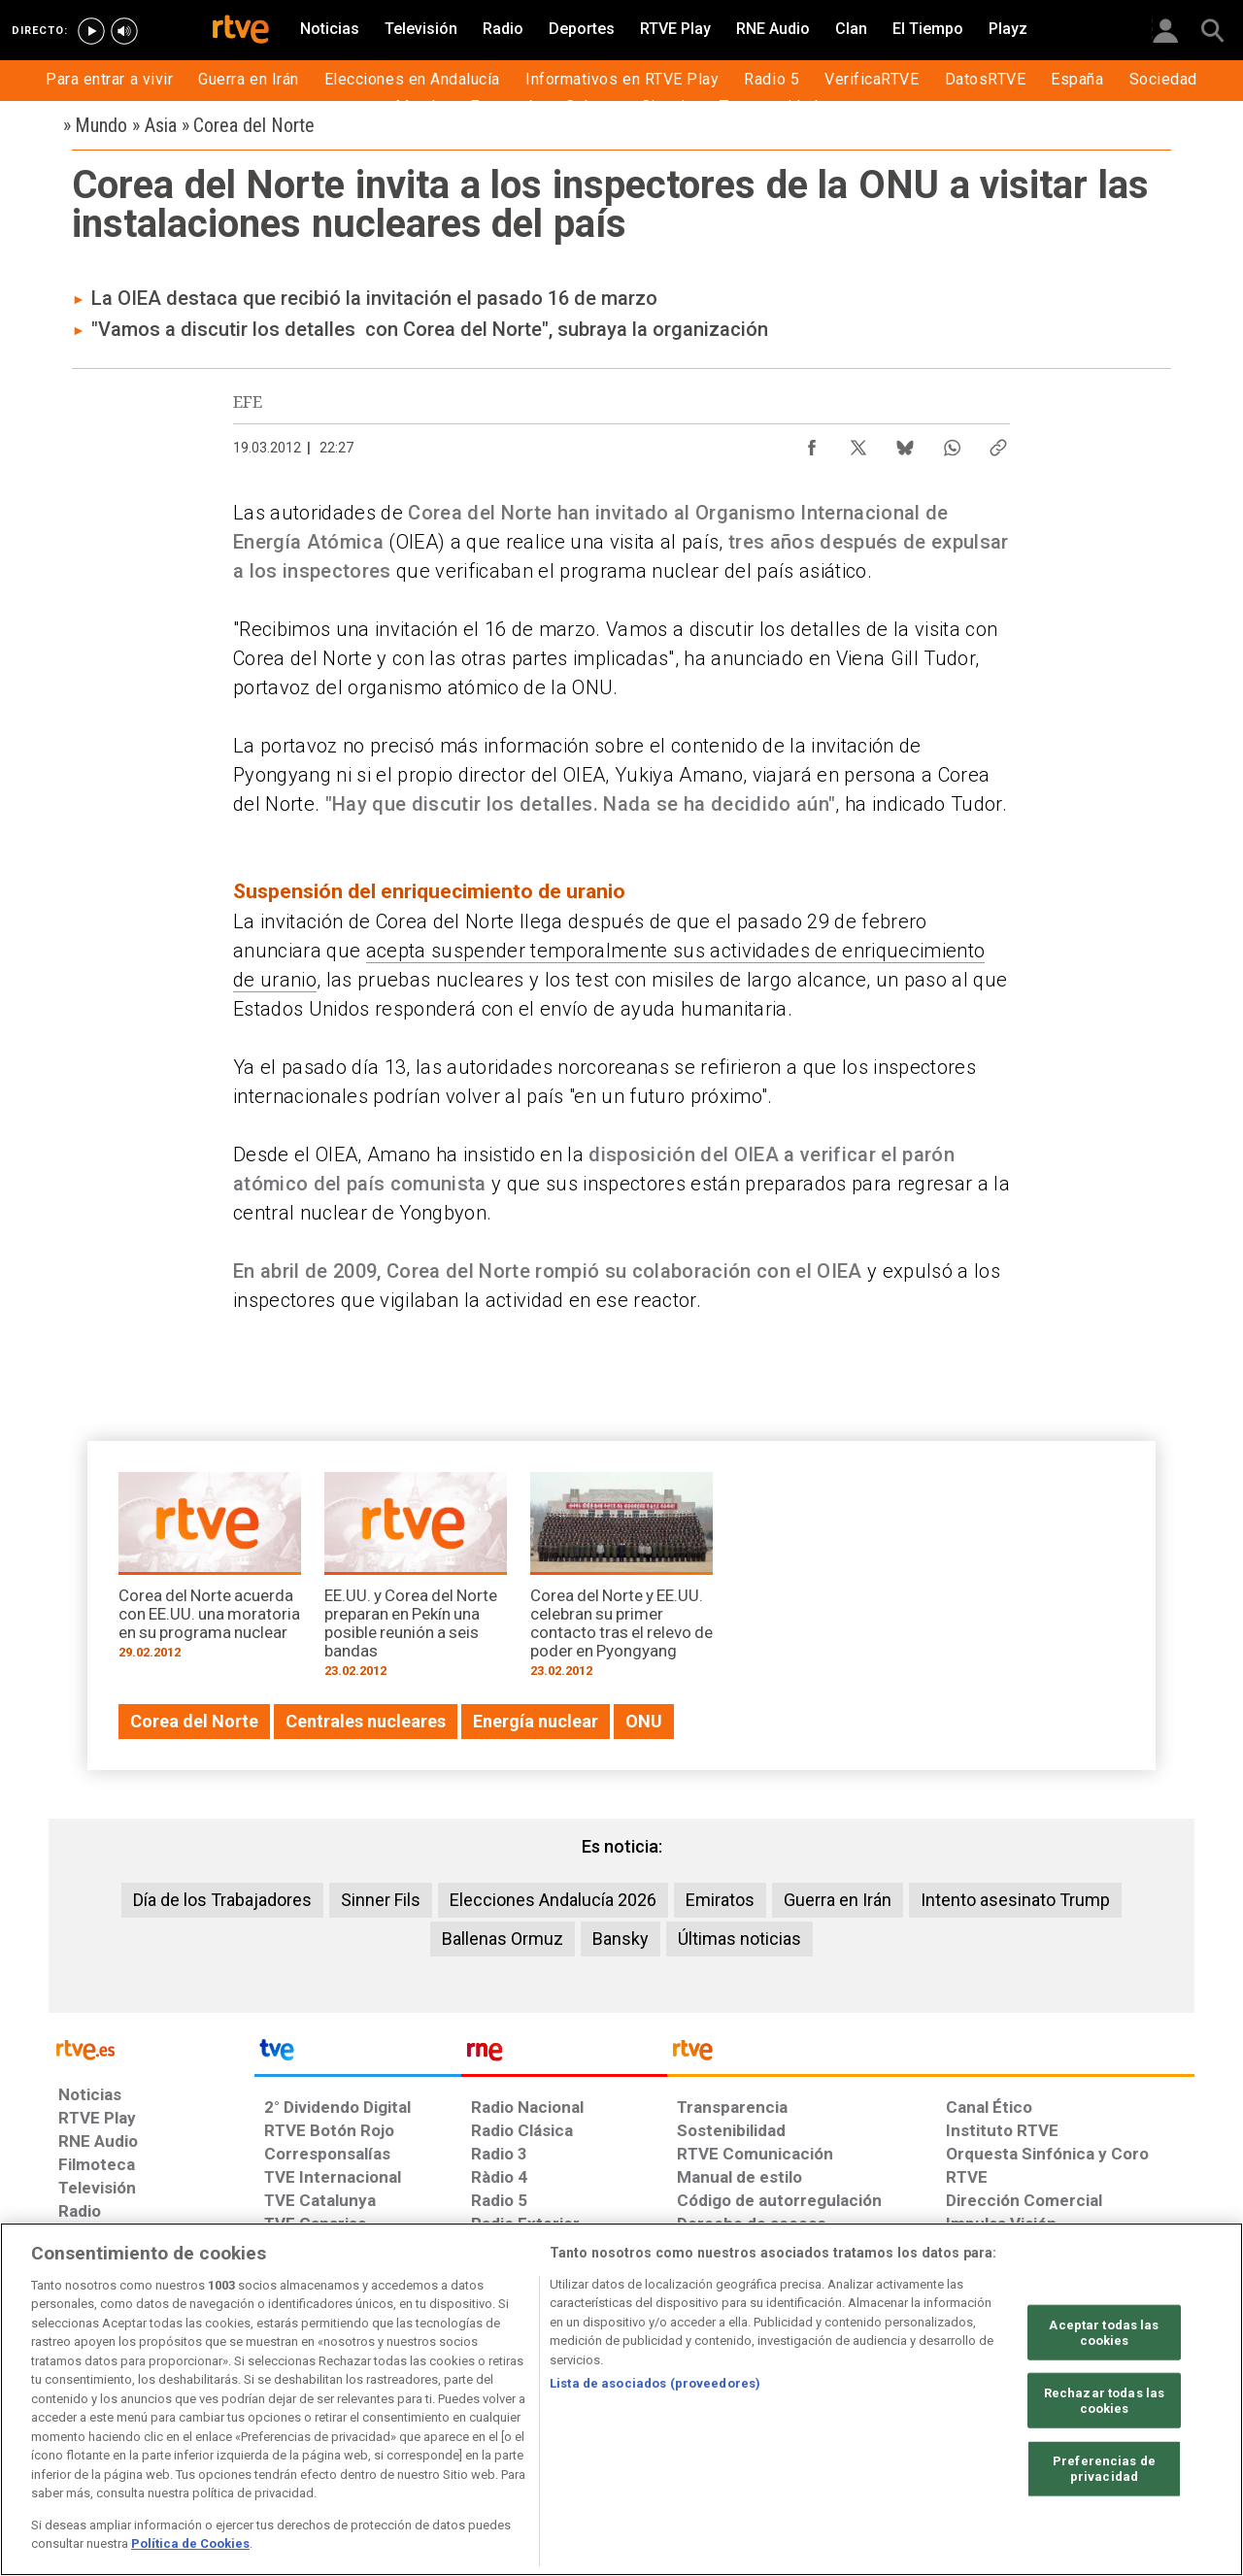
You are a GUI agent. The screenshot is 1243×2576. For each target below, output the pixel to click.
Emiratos (720, 1900)
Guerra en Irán (837, 1900)
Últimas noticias (739, 1938)
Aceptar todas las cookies (1104, 2333)
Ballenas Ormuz (502, 1938)
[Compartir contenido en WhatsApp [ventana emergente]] (951, 442)
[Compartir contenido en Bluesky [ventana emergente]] (905, 442)
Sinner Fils (380, 1900)
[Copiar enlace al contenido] (998, 442)
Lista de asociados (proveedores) (655, 2383)
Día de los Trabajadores (222, 1900)
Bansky (620, 1938)
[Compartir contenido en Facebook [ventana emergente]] (812, 442)
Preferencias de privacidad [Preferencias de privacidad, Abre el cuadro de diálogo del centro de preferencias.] (1104, 2469)
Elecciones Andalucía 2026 (553, 1900)
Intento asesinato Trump (1015, 1900)
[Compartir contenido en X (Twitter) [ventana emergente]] (858, 442)
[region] (621, 2399)
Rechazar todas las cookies (1104, 2401)
